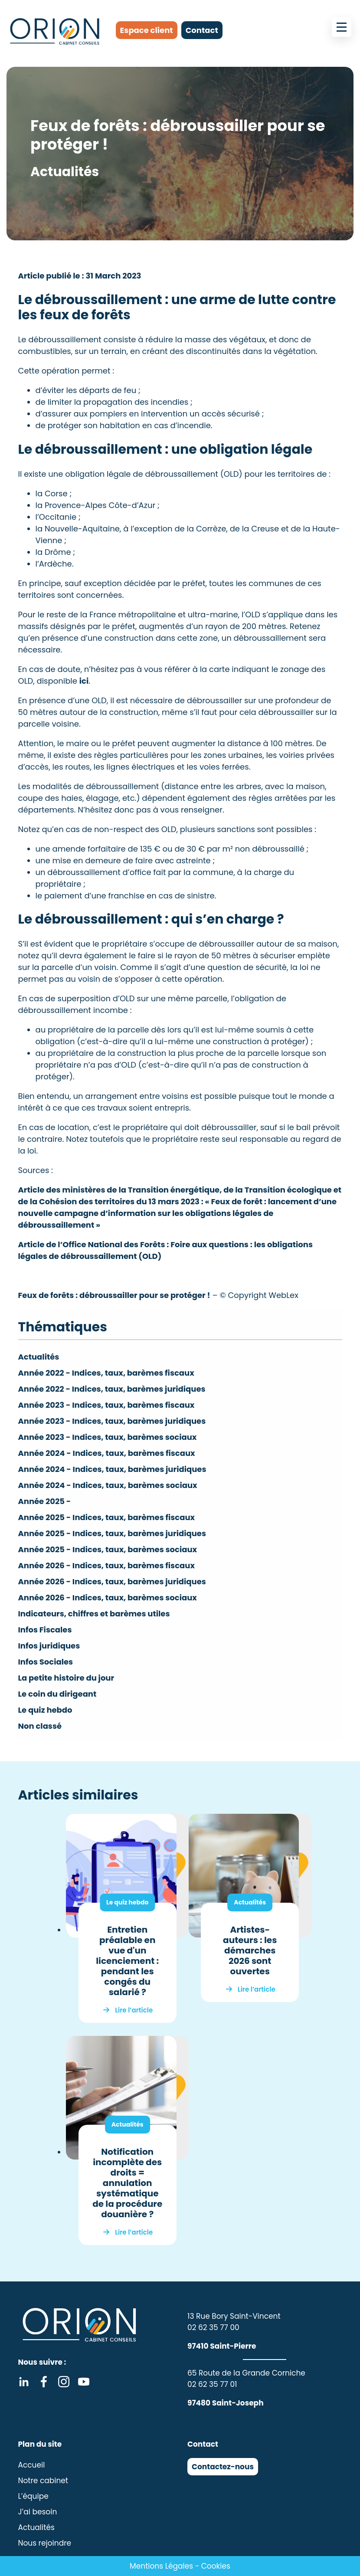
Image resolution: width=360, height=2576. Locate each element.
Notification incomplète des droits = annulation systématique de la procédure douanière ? (127, 2183)
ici (84, 680)
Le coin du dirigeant (57, 1693)
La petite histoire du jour (66, 1677)
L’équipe (33, 2496)
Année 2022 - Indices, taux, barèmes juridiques (112, 1388)
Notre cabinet (43, 2480)
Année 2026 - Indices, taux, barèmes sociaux (107, 1597)
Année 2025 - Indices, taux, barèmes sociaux (107, 1549)
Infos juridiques (49, 1645)
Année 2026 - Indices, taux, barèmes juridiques (112, 1581)
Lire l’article (134, 2010)
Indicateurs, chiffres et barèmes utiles (94, 1613)
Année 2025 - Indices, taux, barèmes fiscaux (106, 1517)
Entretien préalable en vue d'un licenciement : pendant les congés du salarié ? (127, 1961)
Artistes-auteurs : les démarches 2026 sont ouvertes (250, 1950)
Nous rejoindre (45, 2543)
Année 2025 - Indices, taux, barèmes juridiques (112, 1533)
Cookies (215, 2566)
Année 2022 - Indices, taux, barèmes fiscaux (106, 1372)
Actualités (38, 1356)
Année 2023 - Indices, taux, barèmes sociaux (107, 1437)
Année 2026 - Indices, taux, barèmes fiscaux (106, 1565)
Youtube (83, 2381)
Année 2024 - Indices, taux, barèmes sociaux (107, 1485)
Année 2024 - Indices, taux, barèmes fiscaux (106, 1453)
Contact (202, 30)
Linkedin (23, 2381)
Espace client (146, 30)
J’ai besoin (37, 2512)
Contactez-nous (223, 2466)
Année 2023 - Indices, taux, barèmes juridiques (112, 1421)
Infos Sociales (45, 1661)
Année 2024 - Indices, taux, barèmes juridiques (112, 1469)
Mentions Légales (161, 2566)
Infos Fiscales (45, 1629)
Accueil (31, 2465)
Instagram (63, 2381)
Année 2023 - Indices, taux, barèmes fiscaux (106, 1404)
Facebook (43, 2381)
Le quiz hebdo (45, 1709)
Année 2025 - (44, 1501)
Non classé (40, 1726)
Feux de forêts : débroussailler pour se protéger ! (114, 1295)
